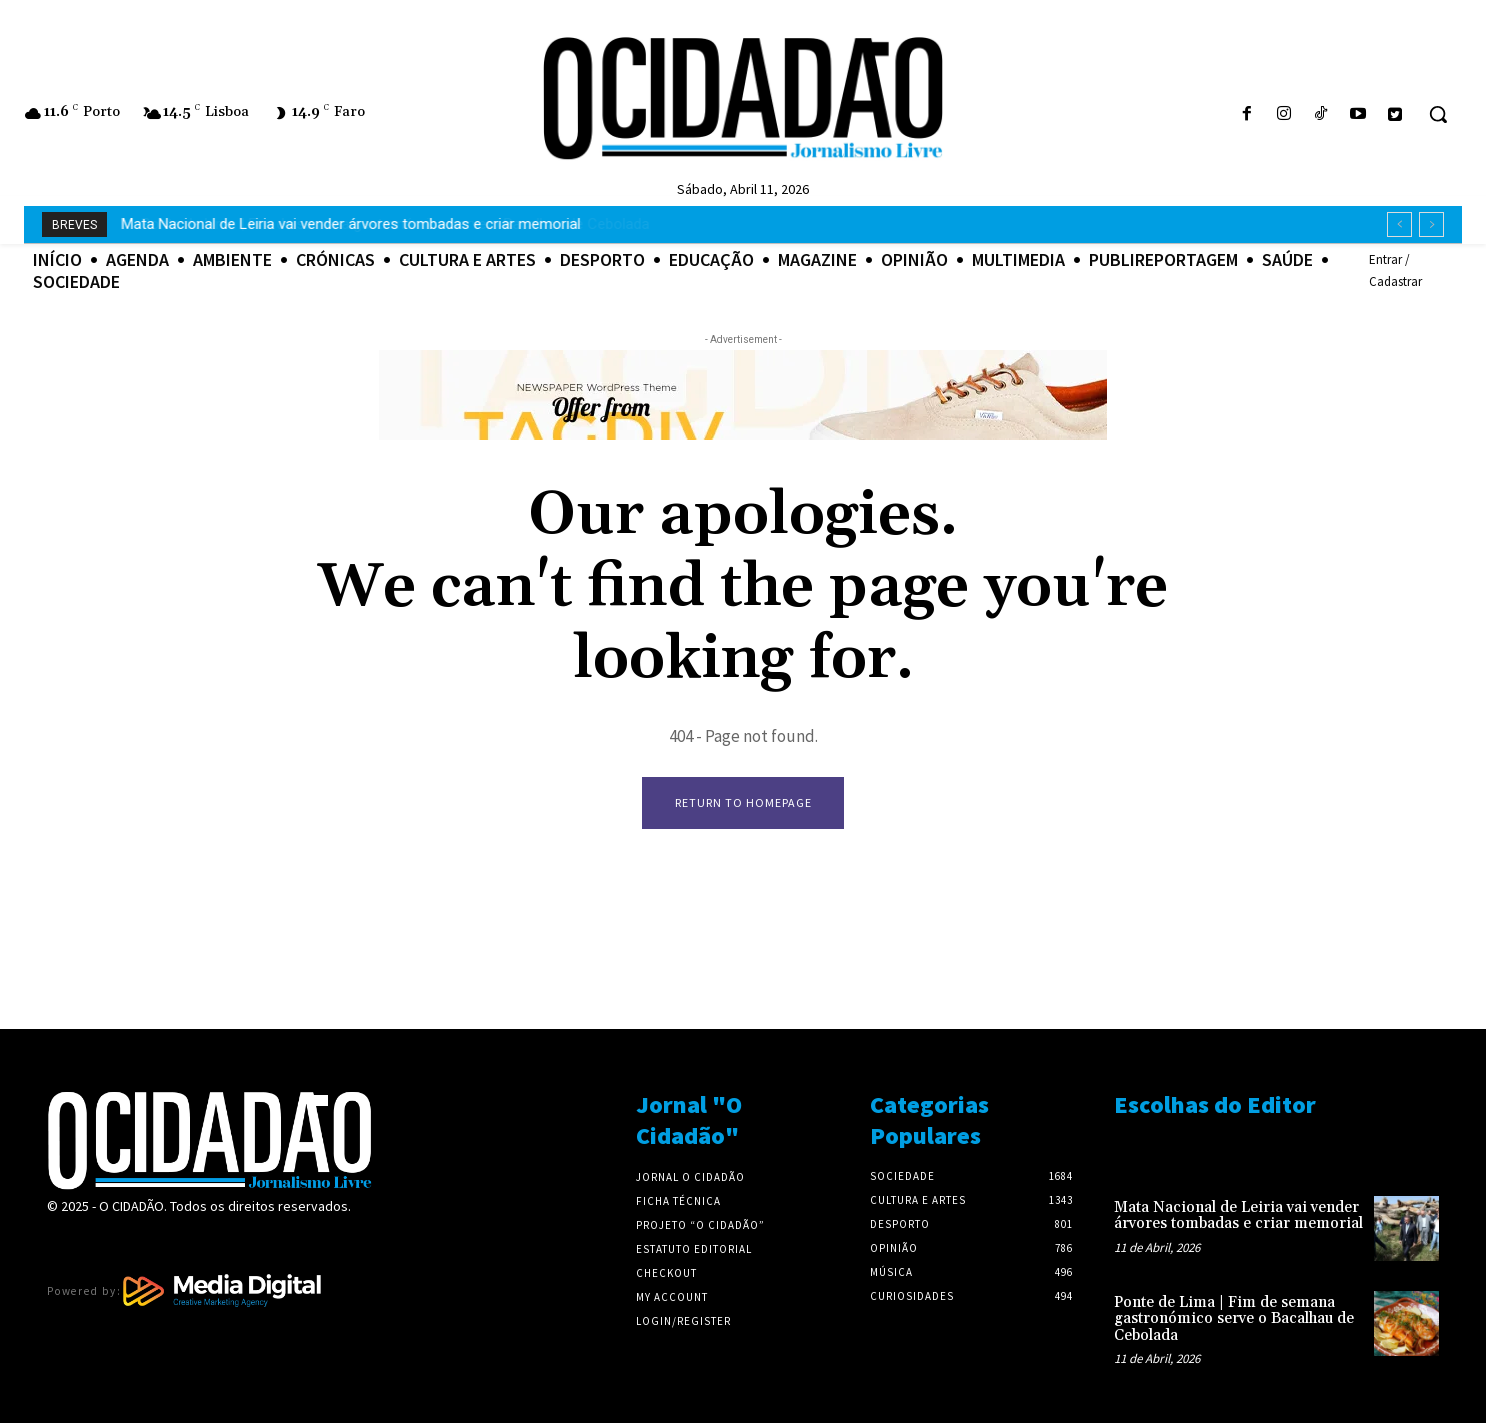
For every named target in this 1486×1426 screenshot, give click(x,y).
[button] (1438, 114)
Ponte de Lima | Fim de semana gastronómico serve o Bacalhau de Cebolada (376, 224)
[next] (1431, 224)
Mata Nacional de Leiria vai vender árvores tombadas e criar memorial (1238, 1219)
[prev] (1399, 224)
